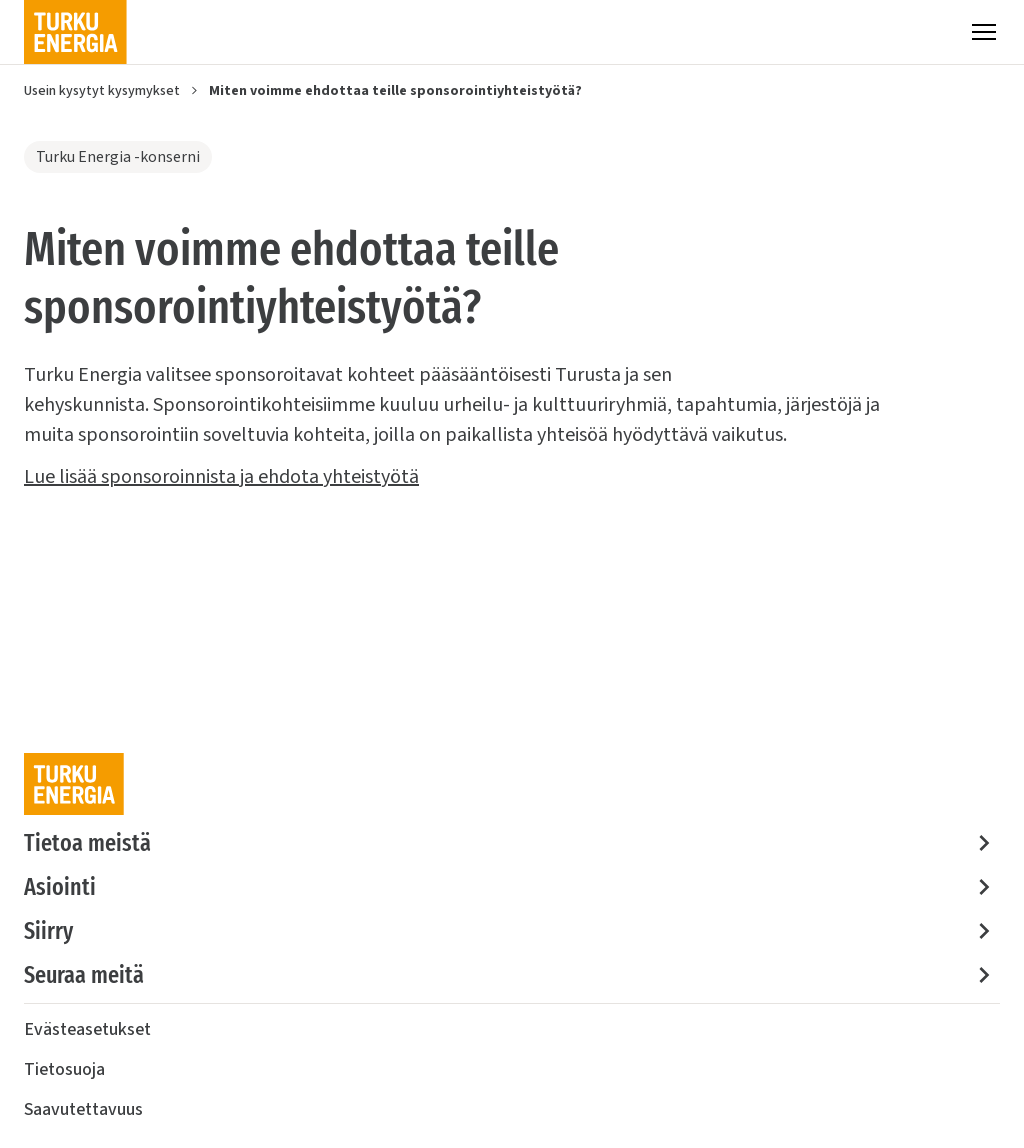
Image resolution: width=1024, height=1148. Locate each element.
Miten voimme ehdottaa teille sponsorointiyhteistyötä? (395, 91)
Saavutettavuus (83, 1109)
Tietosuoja (64, 1069)
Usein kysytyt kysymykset (102, 91)
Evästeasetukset (87, 1029)
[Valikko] (984, 32)
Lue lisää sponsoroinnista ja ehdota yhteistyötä (221, 477)
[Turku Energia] (75, 32)
